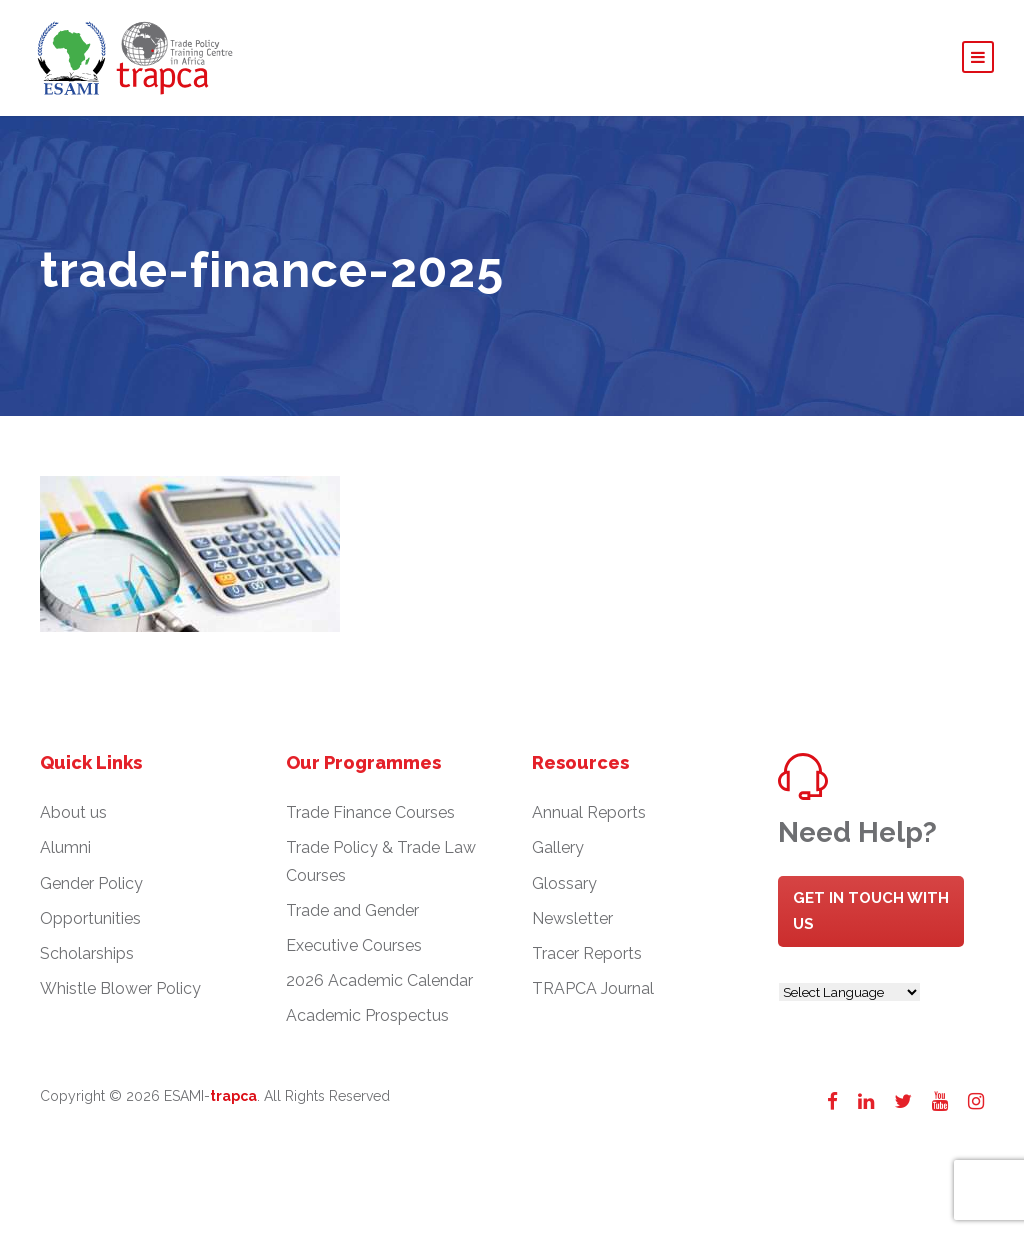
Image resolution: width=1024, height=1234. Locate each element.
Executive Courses (354, 945)
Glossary (564, 883)
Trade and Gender (352, 910)
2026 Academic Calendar (379, 980)
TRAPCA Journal (593, 988)
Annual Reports (589, 812)
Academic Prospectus (367, 1015)
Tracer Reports (587, 953)
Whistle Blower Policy (120, 988)
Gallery (558, 847)
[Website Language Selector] (849, 992)
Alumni (65, 847)
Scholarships (87, 953)
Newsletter (572, 918)
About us (73, 812)
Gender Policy (91, 883)
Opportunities (90, 918)
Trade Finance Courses (370, 812)
